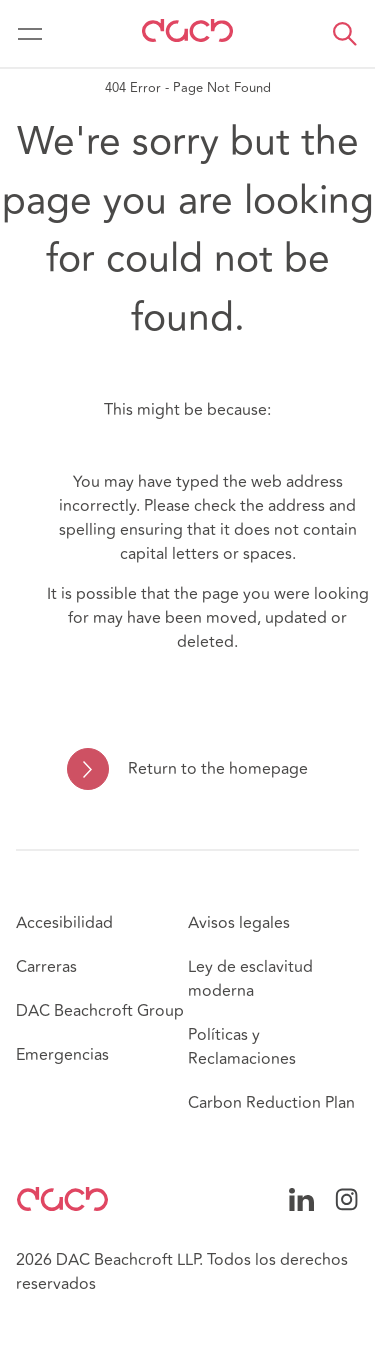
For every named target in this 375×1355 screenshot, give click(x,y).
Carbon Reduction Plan (271, 1103)
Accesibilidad (64, 923)
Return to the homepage (218, 769)
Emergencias (62, 1055)
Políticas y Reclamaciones (242, 1047)
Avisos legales (239, 923)
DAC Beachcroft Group (100, 1011)
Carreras (46, 967)
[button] (345, 34)
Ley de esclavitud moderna (250, 979)
